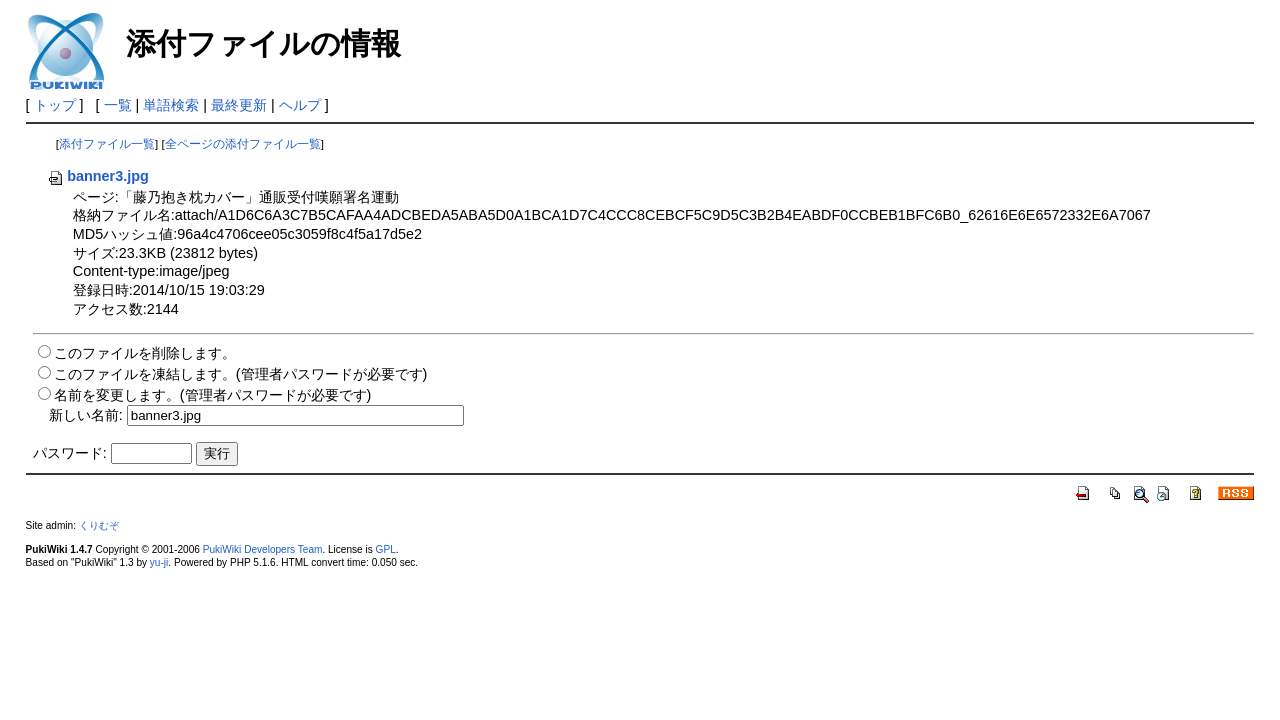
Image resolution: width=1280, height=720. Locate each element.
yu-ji (159, 562)
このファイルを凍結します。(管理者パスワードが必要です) (241, 374)
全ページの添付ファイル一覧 (243, 144)
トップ (55, 105)
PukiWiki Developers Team (263, 549)
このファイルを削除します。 (145, 353)
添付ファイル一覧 (107, 144)
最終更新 (239, 105)
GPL (386, 549)
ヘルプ (300, 105)
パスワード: (70, 453)
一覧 (118, 105)
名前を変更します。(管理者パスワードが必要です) (213, 395)
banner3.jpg (98, 176)
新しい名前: (86, 415)
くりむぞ (99, 525)
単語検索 (171, 105)
